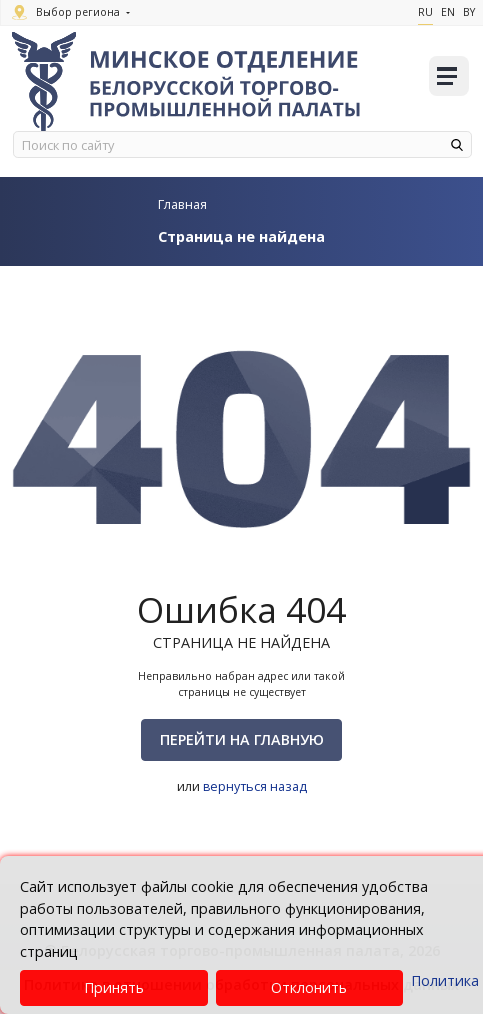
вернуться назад (255, 786)
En (448, 12)
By (469, 12)
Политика (445, 980)
